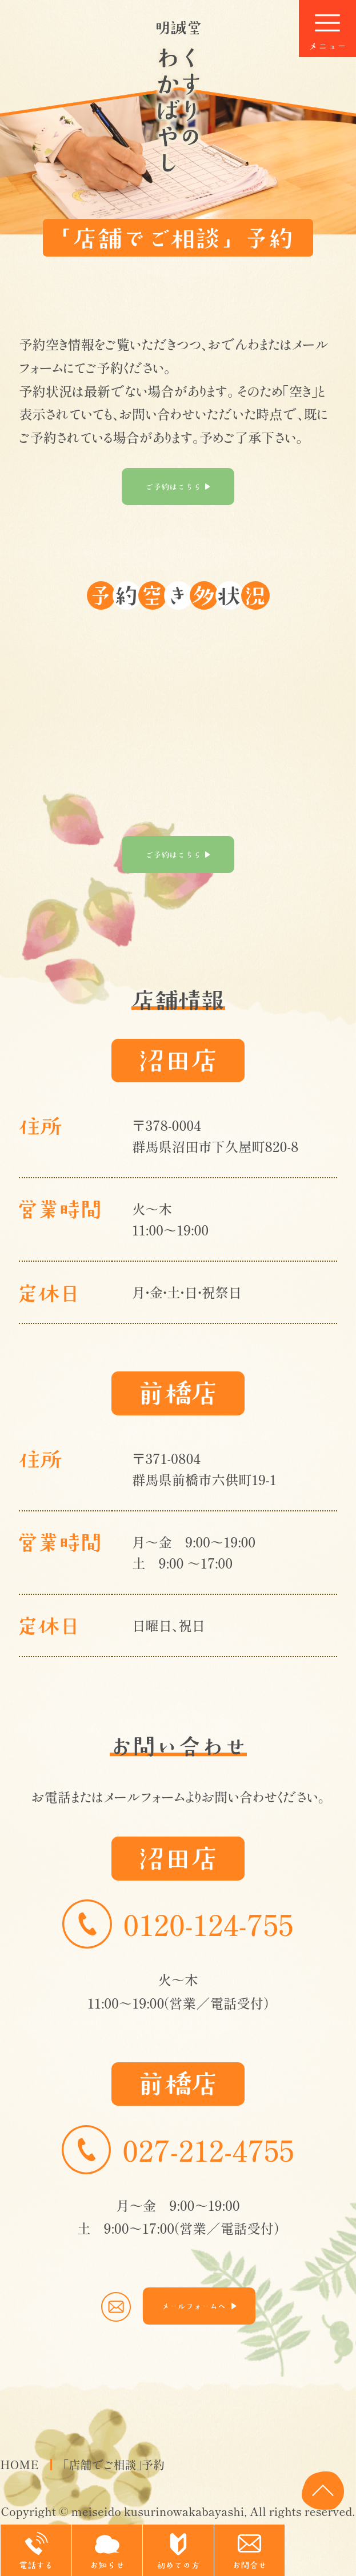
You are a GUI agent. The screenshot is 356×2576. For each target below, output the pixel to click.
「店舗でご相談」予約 (114, 2465)
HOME (19, 2465)
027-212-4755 (178, 2149)
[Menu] (327, 28)
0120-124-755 (178, 1924)
